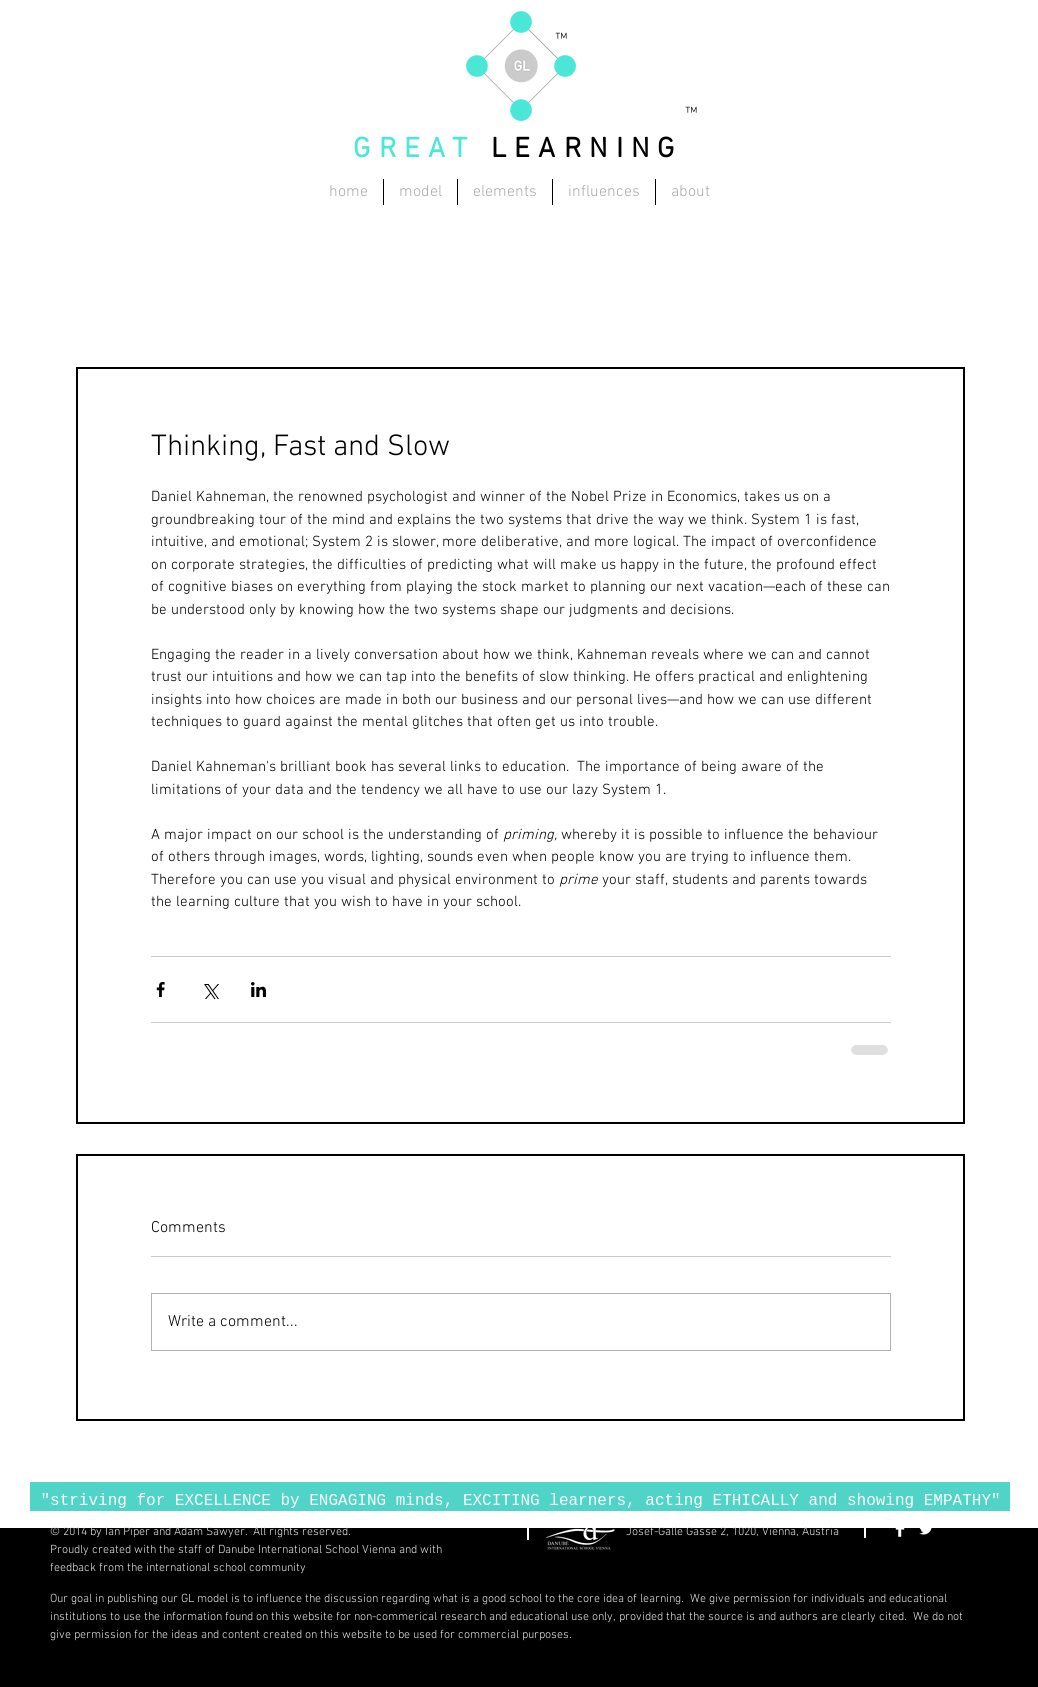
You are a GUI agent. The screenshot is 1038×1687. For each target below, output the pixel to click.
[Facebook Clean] (900, 1529)
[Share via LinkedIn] (258, 989)
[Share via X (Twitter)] (209, 989)
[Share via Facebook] (160, 989)
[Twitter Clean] (926, 1529)
